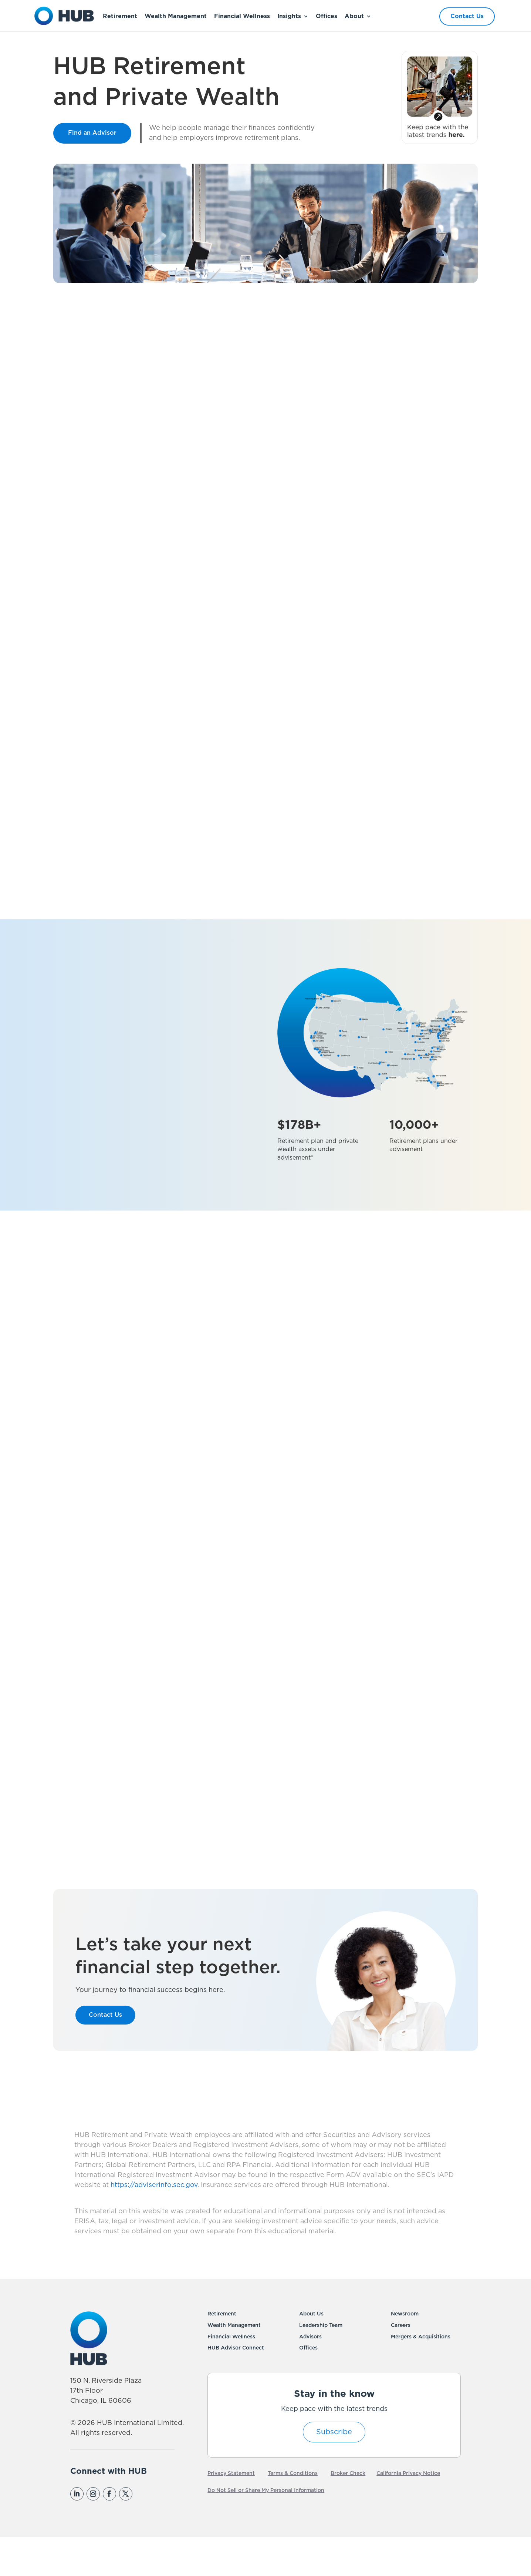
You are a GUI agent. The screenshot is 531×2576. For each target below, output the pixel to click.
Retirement (120, 16)
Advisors (310, 2374)
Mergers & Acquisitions (420, 2374)
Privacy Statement (231, 2511)
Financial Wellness (242, 16)
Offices (326, 16)
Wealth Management (176, 16)
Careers (400, 2362)
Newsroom (405, 2351)
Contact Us (467, 16)
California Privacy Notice (408, 2511)
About (354, 16)
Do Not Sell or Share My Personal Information (265, 2528)
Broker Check (348, 2511)
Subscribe (334, 2469)
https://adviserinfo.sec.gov (153, 2223)
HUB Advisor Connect (235, 2385)
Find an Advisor (92, 133)
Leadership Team (320, 2362)
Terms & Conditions (293, 2511)
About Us (311, 2351)
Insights (289, 16)
